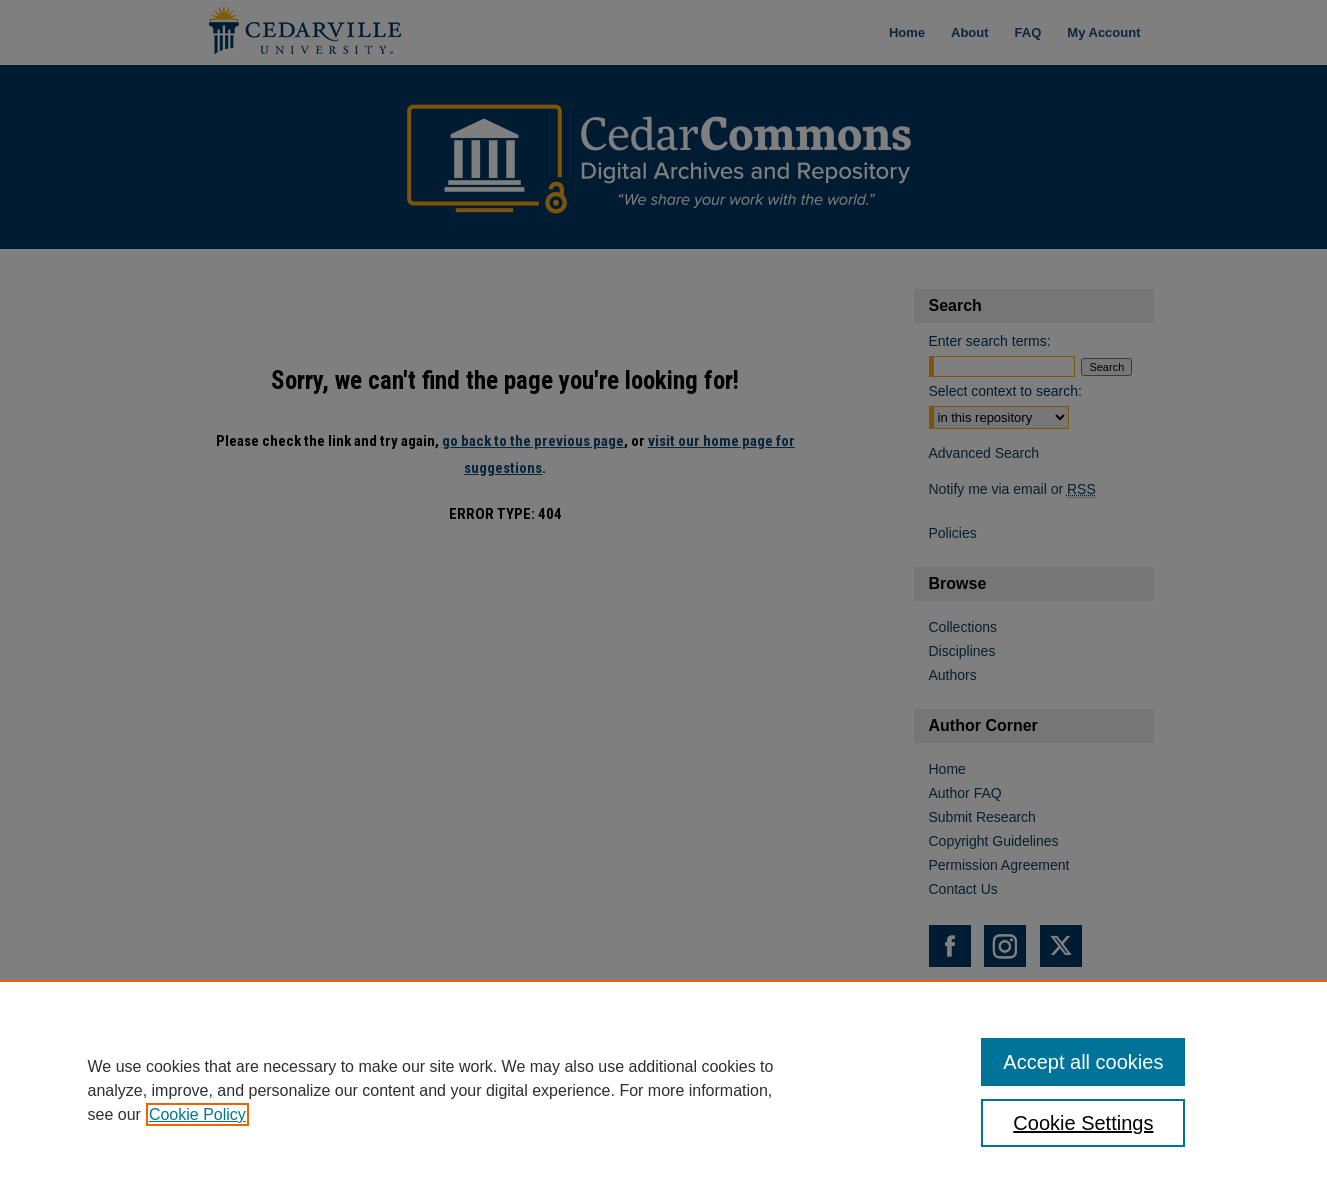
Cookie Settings (1083, 1123)
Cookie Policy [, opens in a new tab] (197, 1114)
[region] (663, 1090)
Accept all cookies (1083, 1062)
